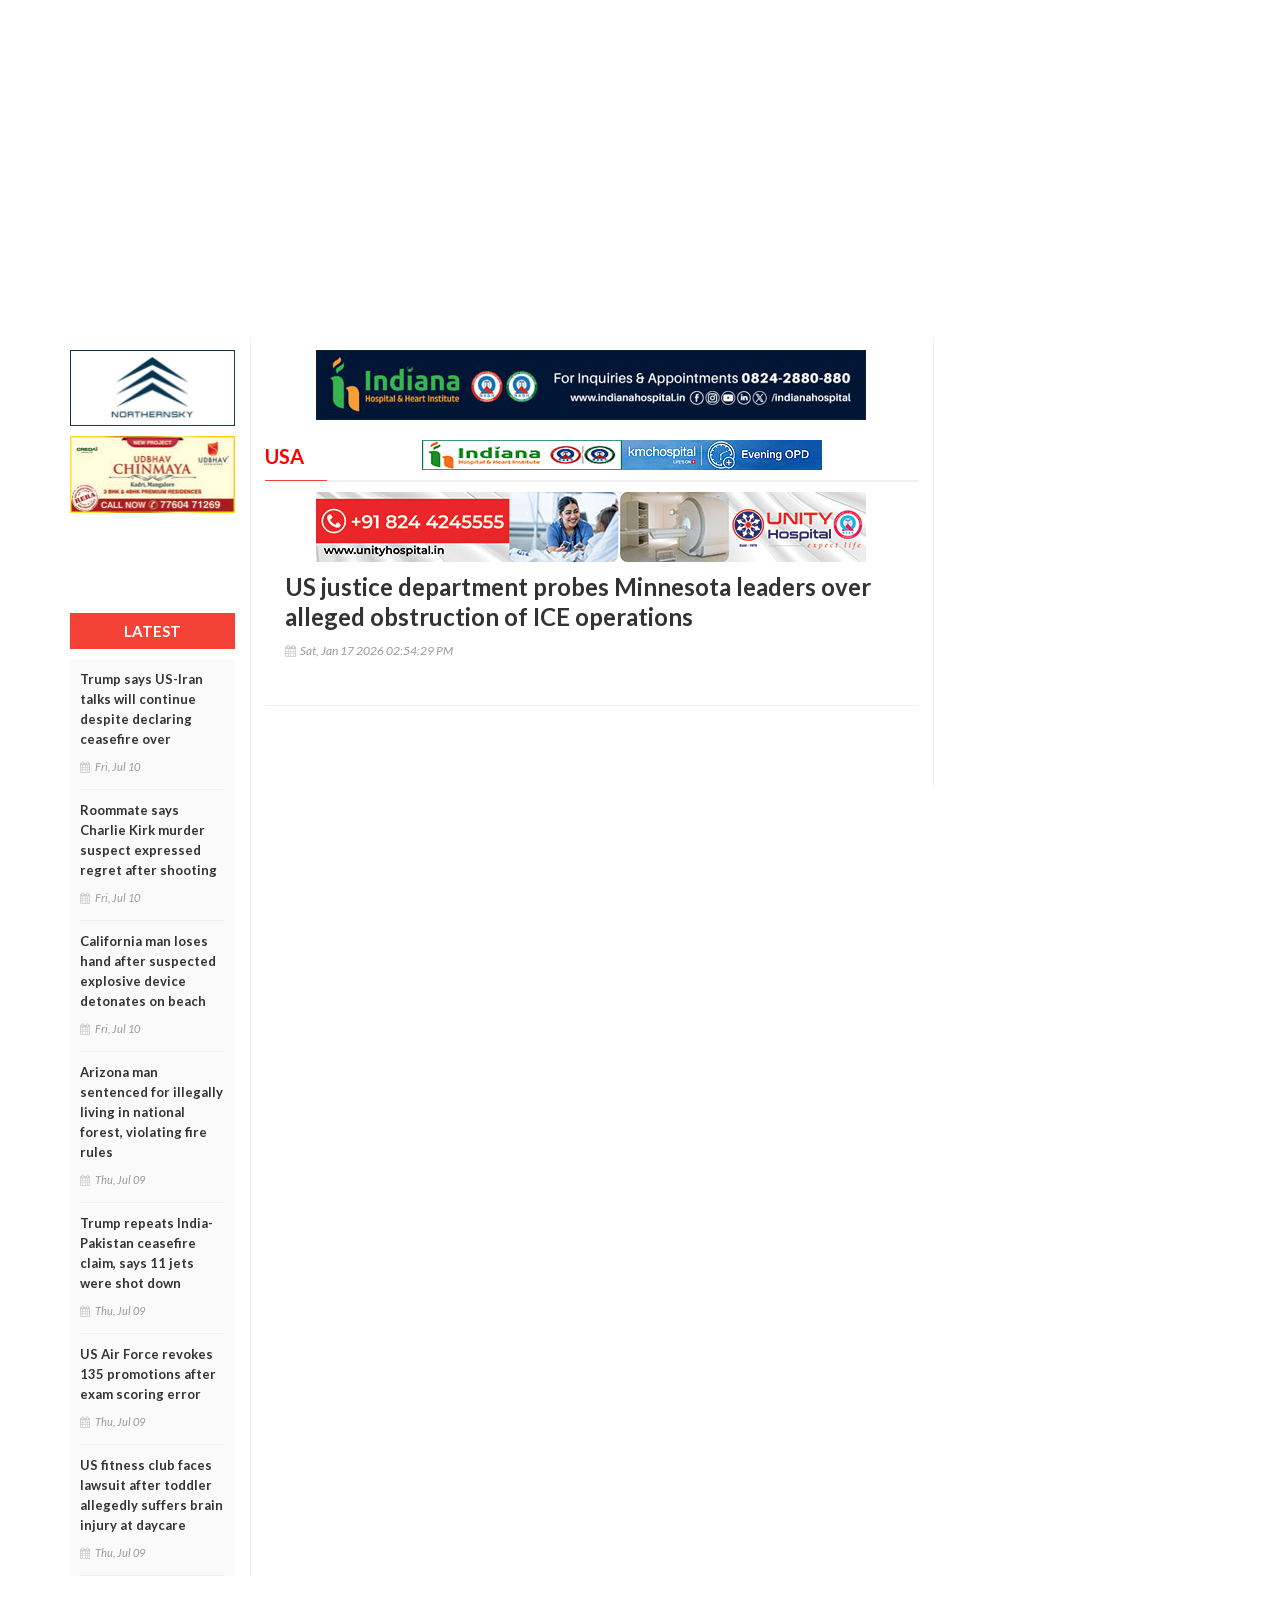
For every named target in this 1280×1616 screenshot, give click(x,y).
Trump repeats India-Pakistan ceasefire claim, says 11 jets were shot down (146, 1253)
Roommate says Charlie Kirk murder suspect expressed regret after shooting (148, 840)
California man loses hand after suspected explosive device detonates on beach (148, 971)
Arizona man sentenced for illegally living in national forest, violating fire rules (151, 1112)
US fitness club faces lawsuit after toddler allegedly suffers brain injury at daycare (151, 1495)
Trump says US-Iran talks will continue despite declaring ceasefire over (141, 709)
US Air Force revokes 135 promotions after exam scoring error (148, 1374)
